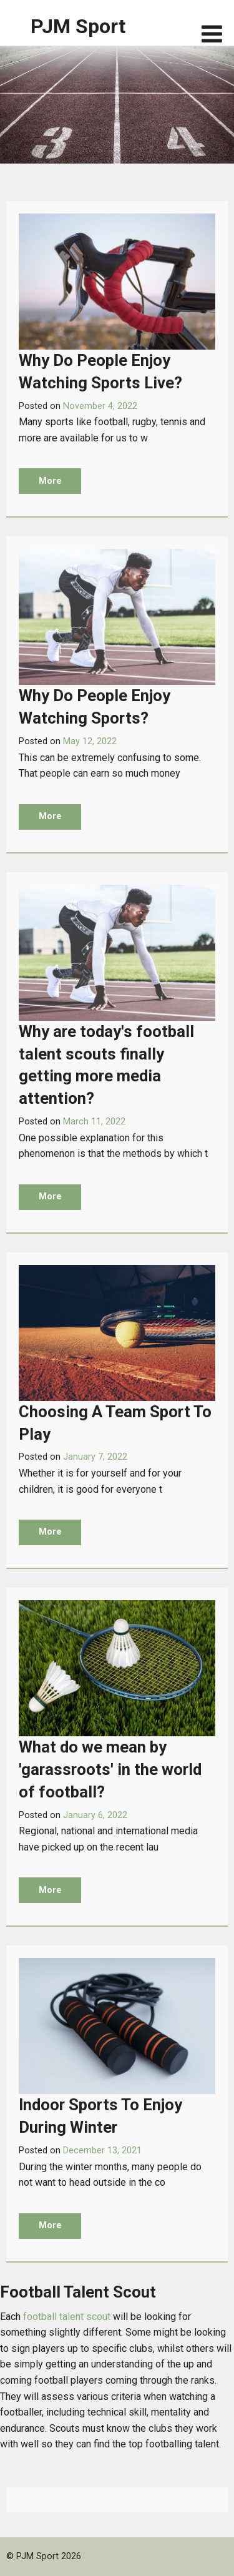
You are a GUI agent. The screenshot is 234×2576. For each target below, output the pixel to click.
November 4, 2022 (100, 406)
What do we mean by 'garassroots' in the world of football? (110, 1769)
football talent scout (66, 2317)
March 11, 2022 (94, 1121)
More (50, 481)
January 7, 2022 (95, 1457)
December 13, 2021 (102, 2150)
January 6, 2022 (95, 1815)
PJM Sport (78, 26)
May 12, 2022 (90, 741)
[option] (117, 105)
